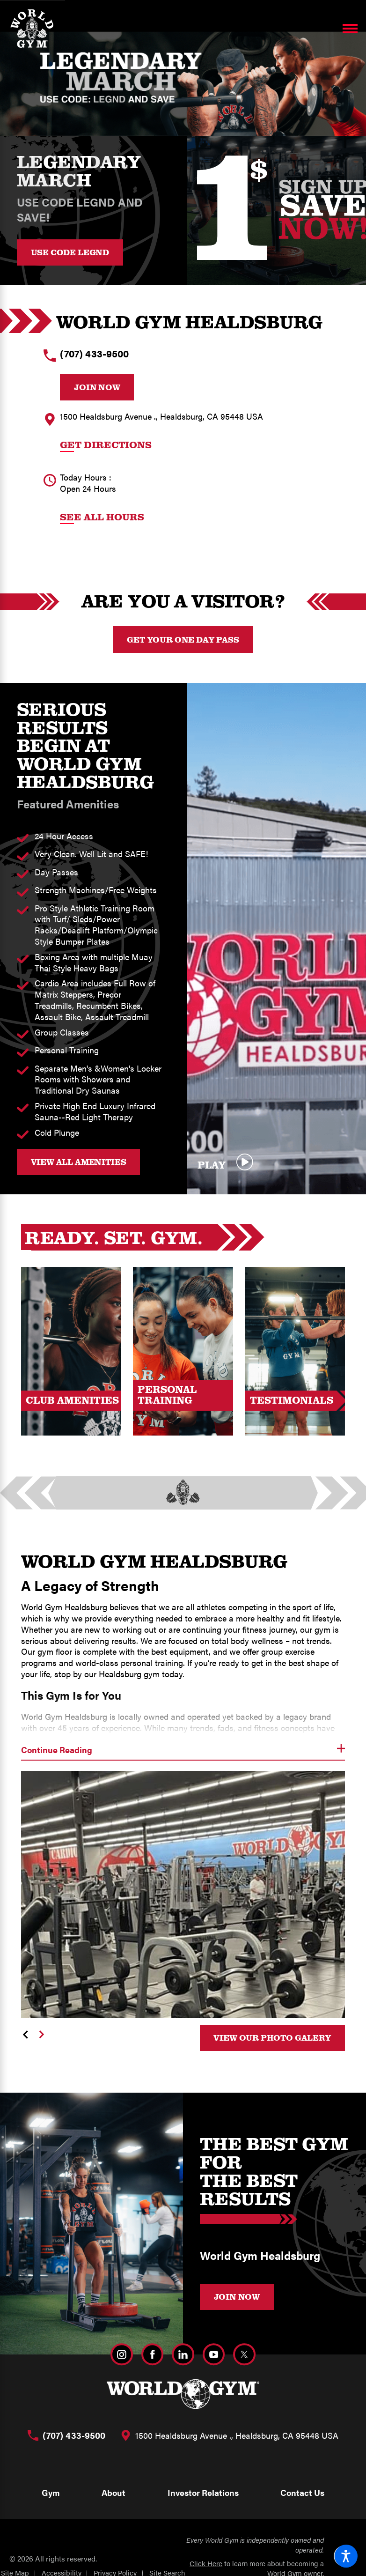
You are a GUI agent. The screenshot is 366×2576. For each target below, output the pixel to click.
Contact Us (302, 2492)
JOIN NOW (237, 2296)
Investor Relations (203, 2492)
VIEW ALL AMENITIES (78, 1161)
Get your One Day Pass (183, 639)
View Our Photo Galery (272, 2037)
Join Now (97, 386)
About (113, 2492)
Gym (51, 2492)
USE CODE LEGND (70, 252)
